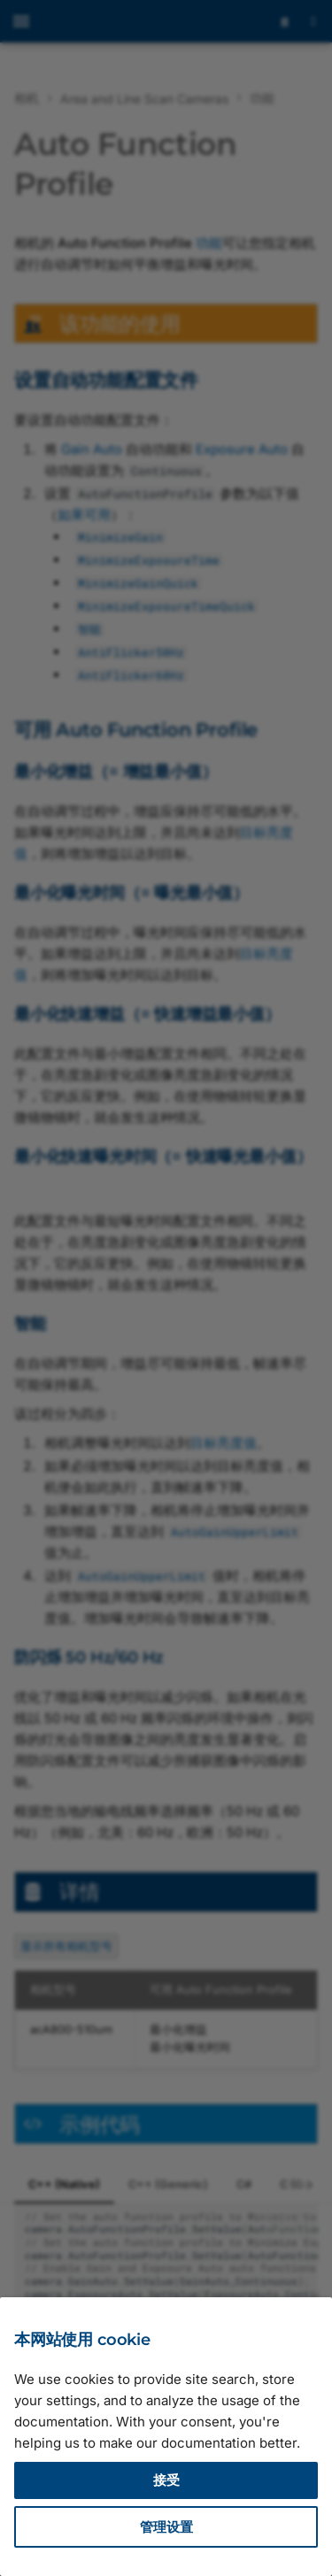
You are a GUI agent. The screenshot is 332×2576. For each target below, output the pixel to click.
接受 (166, 2480)
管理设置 (166, 2526)
